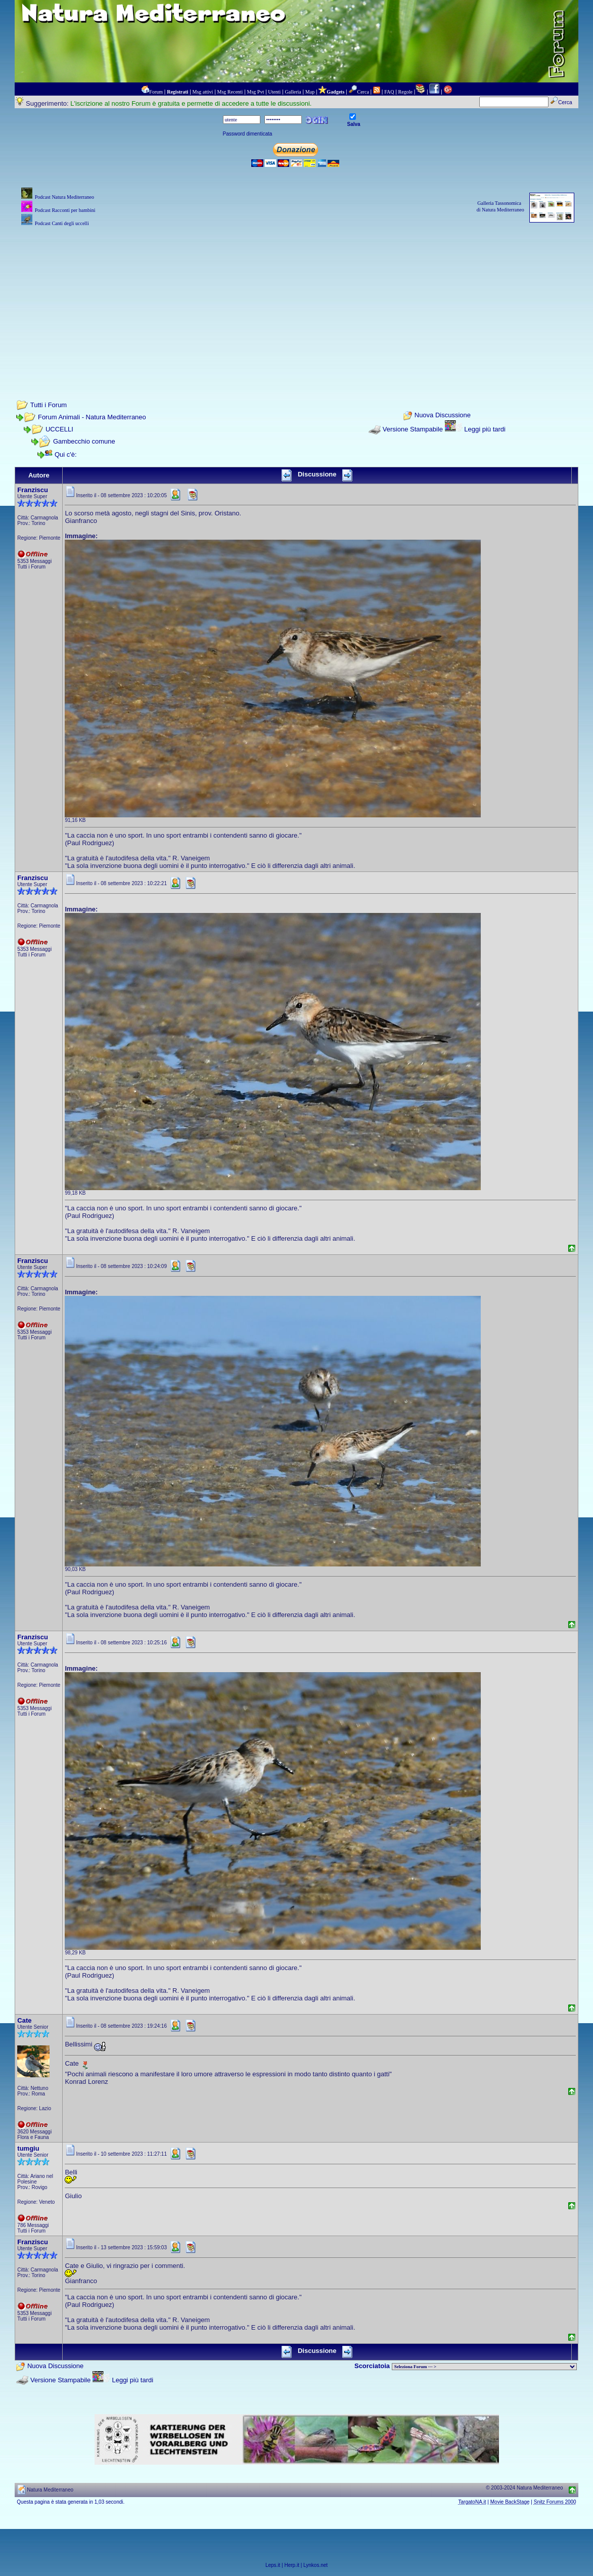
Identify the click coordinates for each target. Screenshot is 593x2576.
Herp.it (292, 2565)
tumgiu (28, 2148)
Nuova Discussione (443, 415)
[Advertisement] (296, 299)
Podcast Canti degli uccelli (62, 223)
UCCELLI (59, 429)
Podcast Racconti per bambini (65, 210)
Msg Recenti (230, 92)
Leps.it (272, 2565)
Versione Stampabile (413, 429)
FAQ (389, 92)
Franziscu (32, 490)
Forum (156, 92)
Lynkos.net (315, 2565)
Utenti (274, 92)
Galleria (293, 92)
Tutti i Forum (48, 405)
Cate (24, 2020)
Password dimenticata (247, 134)
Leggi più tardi (485, 429)
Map (309, 92)
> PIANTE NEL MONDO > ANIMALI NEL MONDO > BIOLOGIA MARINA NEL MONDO (484, 2366)
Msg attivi (203, 92)
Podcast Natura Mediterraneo (64, 197)
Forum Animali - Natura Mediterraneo (92, 417)
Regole (405, 92)
